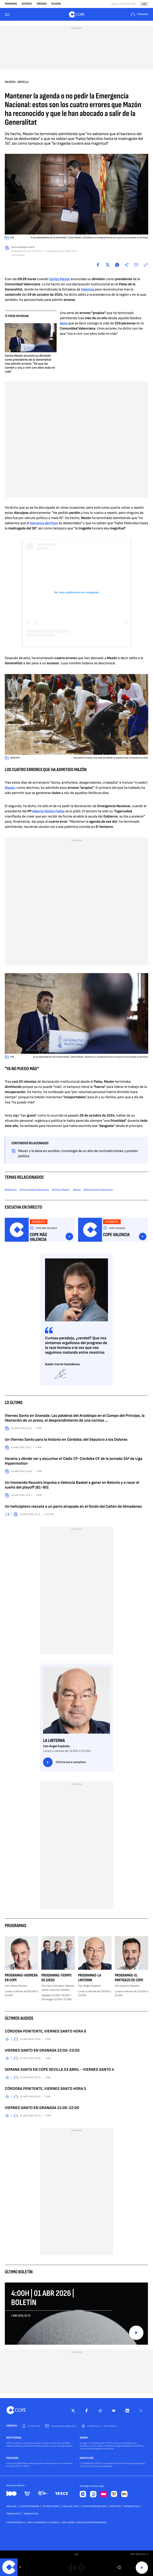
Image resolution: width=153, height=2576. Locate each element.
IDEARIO (84, 2438)
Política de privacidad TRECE (94, 2506)
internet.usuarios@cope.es (63, 2426)
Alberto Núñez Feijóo (48, 811)
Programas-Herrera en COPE (21, 1977)
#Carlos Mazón (61, 1190)
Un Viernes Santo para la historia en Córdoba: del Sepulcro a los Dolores (66, 1439)
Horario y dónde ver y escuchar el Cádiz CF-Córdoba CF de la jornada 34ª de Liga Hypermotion (73, 1461)
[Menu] (7, 14)
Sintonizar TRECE (131, 2506)
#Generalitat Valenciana (98, 1190)
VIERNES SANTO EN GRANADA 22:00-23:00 (42, 2050)
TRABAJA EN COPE (13, 2513)
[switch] (76, 2554)
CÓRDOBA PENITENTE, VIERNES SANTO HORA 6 (45, 2031)
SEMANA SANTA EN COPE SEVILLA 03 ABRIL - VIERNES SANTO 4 (59, 2069)
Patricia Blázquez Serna (23, 247)
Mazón (10, 788)
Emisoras (42, 4)
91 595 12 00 (34, 2426)
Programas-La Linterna (89, 1977)
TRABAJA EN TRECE (31, 2513)
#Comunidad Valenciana (34, 1190)
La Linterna (54, 1741)
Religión (56, 4)
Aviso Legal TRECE (70, 2506)
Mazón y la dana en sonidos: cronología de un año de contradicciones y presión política (78, 1153)
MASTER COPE (87, 2458)
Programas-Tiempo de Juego (56, 1977)
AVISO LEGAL (11, 2506)
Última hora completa (64, 1762)
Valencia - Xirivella (16, 82)
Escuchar (69, 1236)
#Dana (77, 1190)
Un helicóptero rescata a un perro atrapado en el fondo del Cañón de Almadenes (73, 1506)
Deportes (27, 4)
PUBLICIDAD (12, 2458)
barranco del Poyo (44, 523)
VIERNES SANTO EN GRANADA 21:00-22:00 (42, 2107)
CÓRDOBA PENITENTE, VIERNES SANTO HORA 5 (45, 2088)
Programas (11, 4)
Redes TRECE (115, 2506)
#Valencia (11, 1190)
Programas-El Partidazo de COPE (129, 1977)
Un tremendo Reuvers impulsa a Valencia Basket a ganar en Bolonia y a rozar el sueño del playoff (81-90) (72, 1485)
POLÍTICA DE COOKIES (51, 2506)
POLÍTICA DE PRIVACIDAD (29, 2506)
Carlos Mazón (59, 279)
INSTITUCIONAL (14, 2438)
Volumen (119, 2567)
